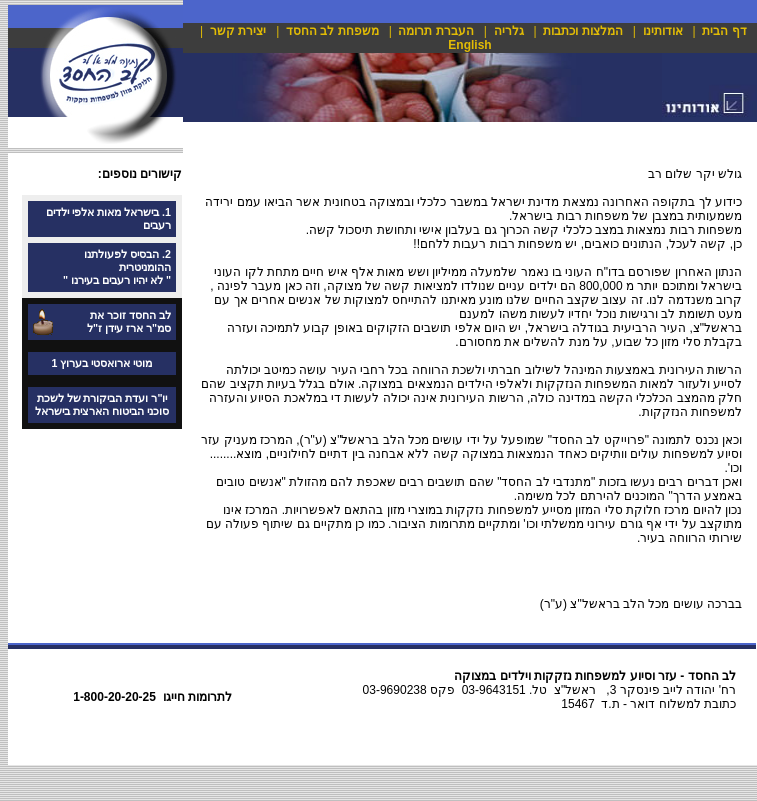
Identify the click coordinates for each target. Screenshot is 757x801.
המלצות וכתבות (582, 31)
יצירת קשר (238, 31)
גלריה (509, 31)
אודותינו (663, 31)
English (469, 45)
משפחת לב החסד (332, 31)
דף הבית (724, 31)
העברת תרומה (435, 31)
